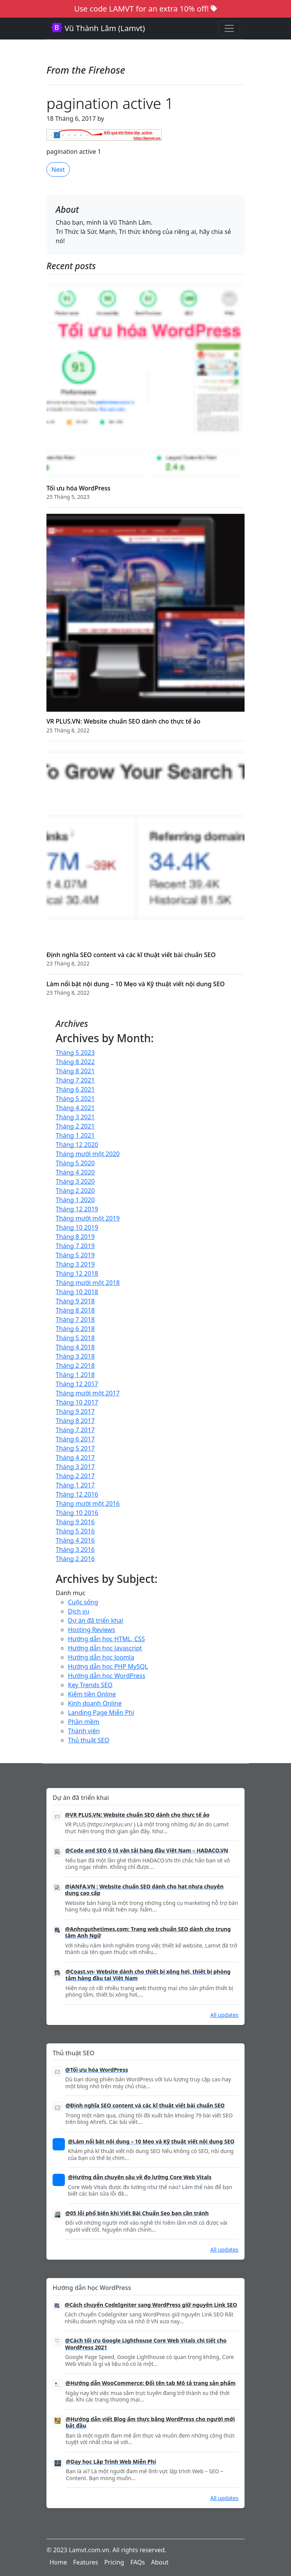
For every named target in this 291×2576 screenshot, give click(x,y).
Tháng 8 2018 (75, 1310)
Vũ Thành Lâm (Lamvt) (98, 28)
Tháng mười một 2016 (88, 1503)
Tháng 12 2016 (77, 1494)
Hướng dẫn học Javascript (105, 1648)
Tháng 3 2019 (75, 1264)
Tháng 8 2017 (75, 1420)
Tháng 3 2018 (75, 1356)
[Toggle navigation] (229, 28)
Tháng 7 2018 (75, 1319)
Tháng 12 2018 (77, 1273)
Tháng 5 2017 (75, 1448)
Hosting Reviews (91, 1629)
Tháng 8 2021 (75, 1071)
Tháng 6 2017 (75, 1439)
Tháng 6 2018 (75, 1328)
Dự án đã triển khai (95, 1620)
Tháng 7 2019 (75, 1246)
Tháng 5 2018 (75, 1338)
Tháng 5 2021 (75, 1098)
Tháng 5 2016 (75, 1531)
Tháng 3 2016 (75, 1549)
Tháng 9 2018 (75, 1301)
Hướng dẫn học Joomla (101, 1657)
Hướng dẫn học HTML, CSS (106, 1639)
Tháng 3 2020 (75, 1181)
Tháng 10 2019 (77, 1227)
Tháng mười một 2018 (88, 1282)
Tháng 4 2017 (75, 1457)
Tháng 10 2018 (77, 1292)
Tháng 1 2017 (75, 1485)
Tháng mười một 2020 (88, 1154)
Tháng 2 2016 (75, 1558)
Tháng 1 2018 (75, 1374)
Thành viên (84, 1731)
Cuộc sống (83, 1602)
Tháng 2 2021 (75, 1126)
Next (58, 169)
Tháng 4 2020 (75, 1172)
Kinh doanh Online (95, 1703)
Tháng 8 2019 (75, 1236)
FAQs (137, 2562)
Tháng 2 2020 (75, 1190)
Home (58, 2562)
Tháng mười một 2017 (88, 1393)
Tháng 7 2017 (75, 1430)
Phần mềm (83, 1721)
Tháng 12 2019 (77, 1209)
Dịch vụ (78, 1611)
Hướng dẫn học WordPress (106, 1675)
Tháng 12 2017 (77, 1384)
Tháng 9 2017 (75, 1411)
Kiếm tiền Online (92, 1694)
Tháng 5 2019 (75, 1255)
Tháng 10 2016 (77, 1512)
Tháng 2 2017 (75, 1476)
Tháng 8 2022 (75, 1062)
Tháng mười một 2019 (88, 1218)
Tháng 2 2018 (75, 1365)
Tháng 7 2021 (75, 1080)
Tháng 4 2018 (75, 1347)
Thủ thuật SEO (88, 1740)
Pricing (114, 2562)
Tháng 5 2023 (75, 1052)
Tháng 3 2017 (75, 1466)
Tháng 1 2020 (75, 1200)
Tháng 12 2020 (77, 1144)
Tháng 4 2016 (75, 1540)
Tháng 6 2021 (75, 1089)
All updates (224, 2014)
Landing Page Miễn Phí (101, 1712)
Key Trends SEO (90, 1685)
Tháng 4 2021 (75, 1108)
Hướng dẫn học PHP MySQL (108, 1666)
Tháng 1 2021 (75, 1135)
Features (85, 2562)
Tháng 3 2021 (75, 1117)
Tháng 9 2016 (75, 1522)
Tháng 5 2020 (75, 1163)
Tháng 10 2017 (77, 1402)
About (160, 2562)
